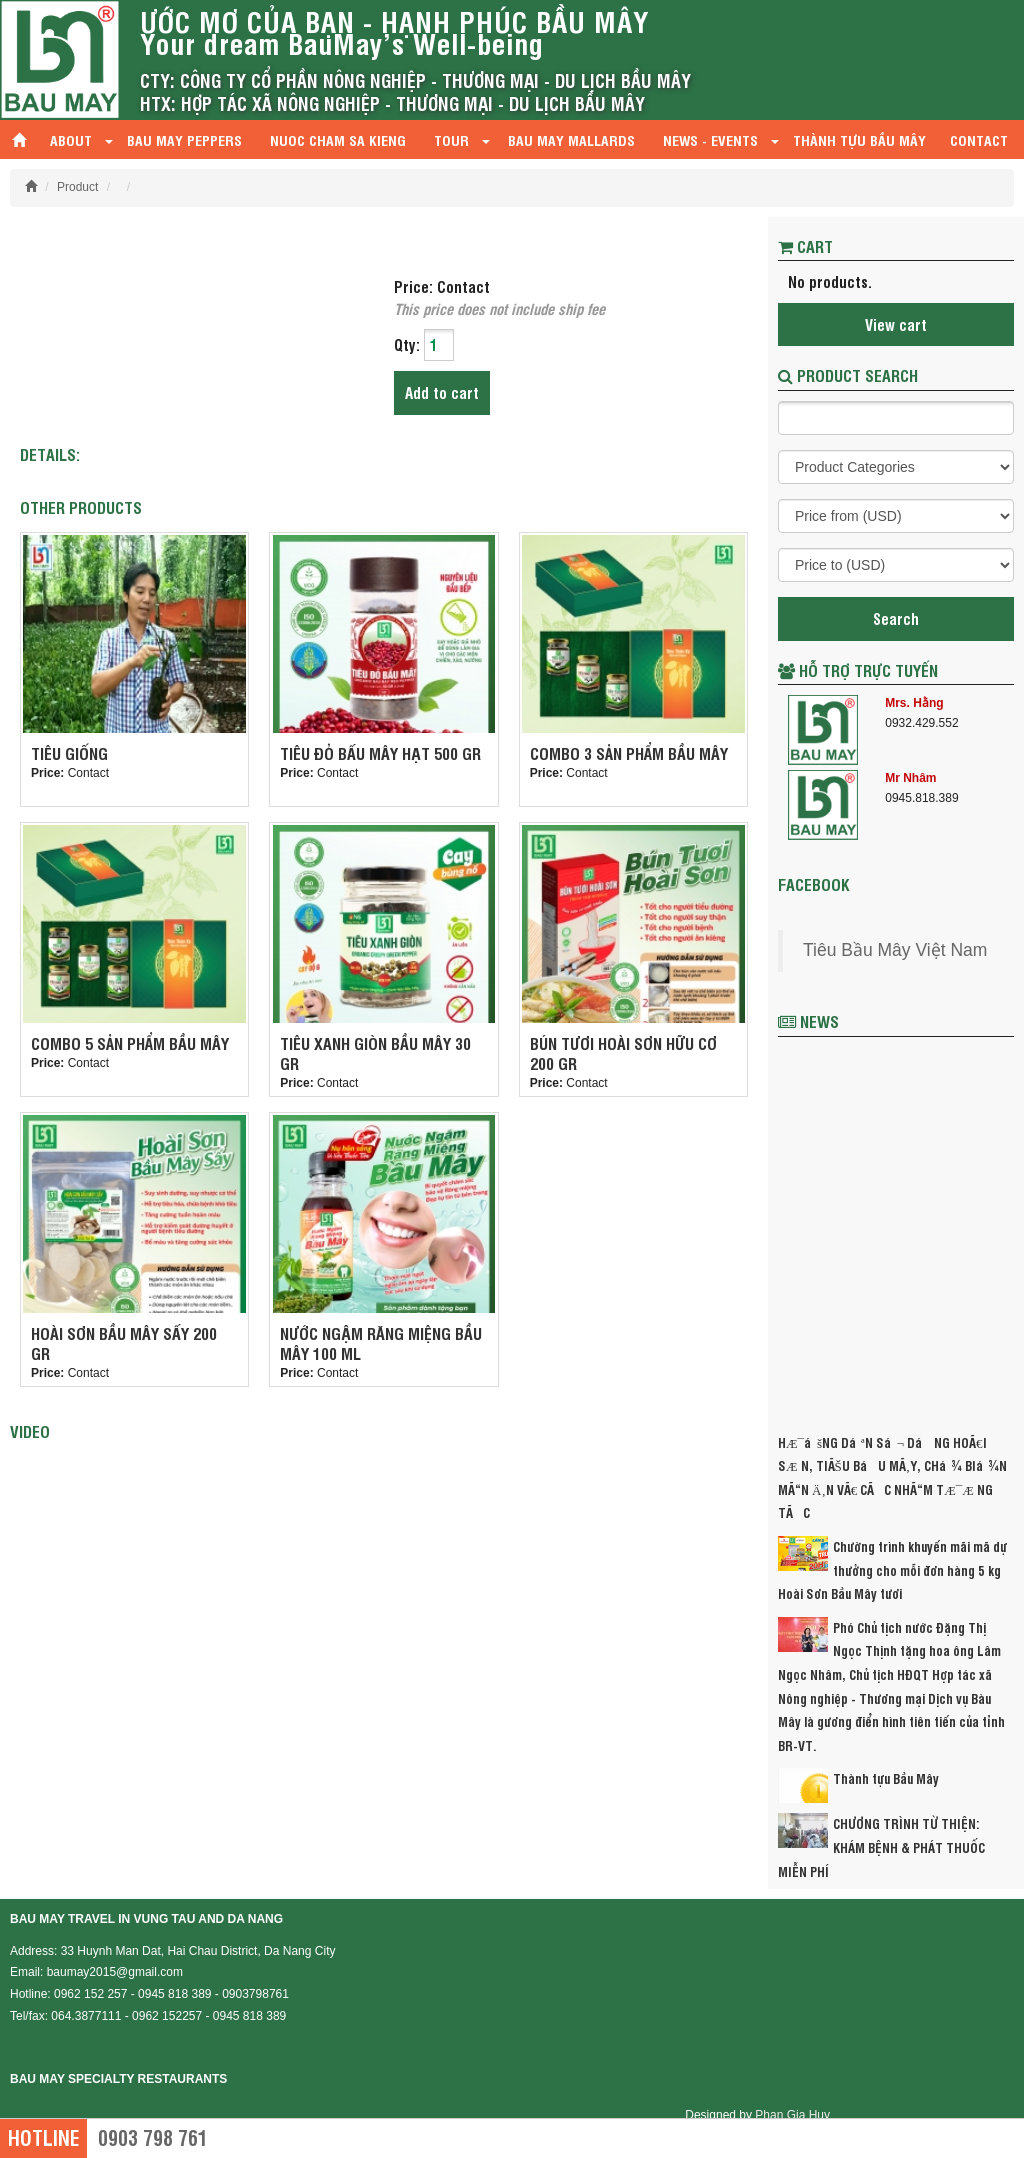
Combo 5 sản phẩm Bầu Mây (130, 1043)
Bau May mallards (571, 139)
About (71, 139)
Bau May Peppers (184, 139)
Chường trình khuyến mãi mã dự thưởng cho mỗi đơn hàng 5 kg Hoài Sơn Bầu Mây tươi (892, 1569)
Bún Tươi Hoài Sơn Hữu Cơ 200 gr (623, 1053)
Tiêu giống (69, 753)
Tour (451, 139)
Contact (979, 139)
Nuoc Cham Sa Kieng (338, 139)
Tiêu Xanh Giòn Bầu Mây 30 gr (375, 1053)
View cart (896, 324)
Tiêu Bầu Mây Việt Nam (895, 950)
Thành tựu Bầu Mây (859, 139)
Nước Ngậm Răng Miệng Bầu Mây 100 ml (381, 1343)
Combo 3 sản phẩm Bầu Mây (629, 753)
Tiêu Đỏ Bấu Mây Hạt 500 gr (380, 753)
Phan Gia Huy (792, 2115)
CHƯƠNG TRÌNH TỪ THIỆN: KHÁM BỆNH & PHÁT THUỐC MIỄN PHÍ (881, 1846)
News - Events (712, 139)
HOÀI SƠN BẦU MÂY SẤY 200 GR (124, 1343)
